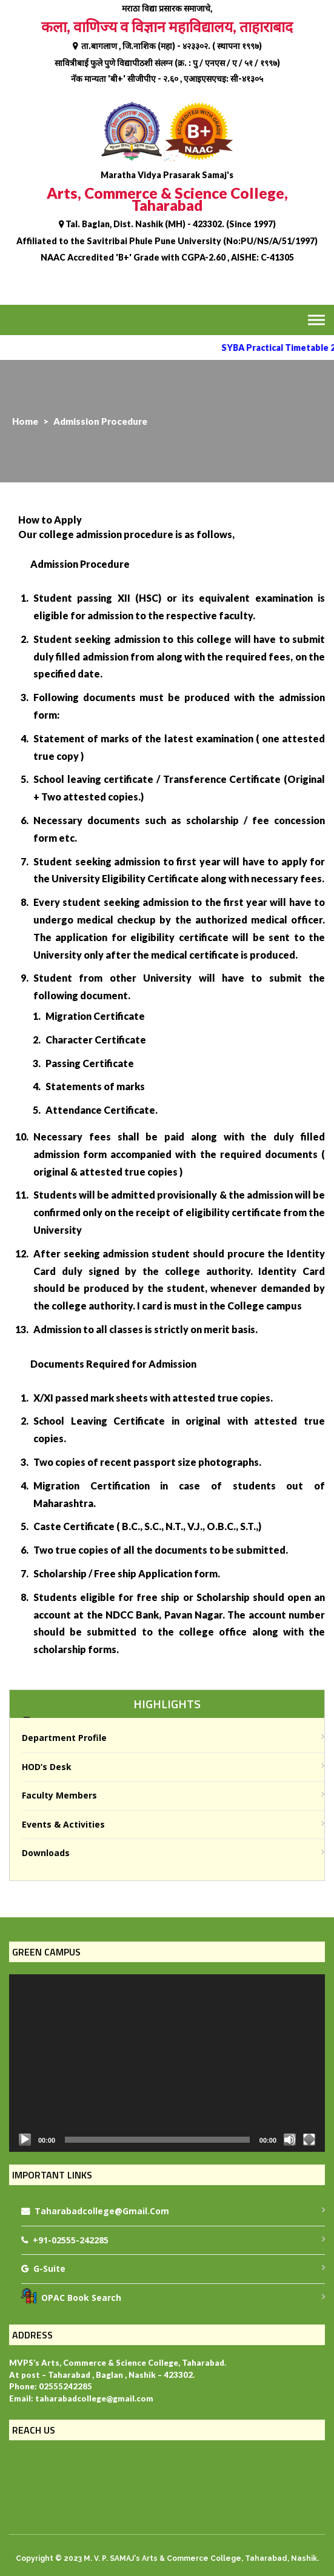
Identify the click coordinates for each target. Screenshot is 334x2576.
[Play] (25, 2140)
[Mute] (290, 2140)
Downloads (46, 1853)
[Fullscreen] (309, 2140)
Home (25, 421)
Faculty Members (59, 1795)
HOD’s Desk (47, 1766)
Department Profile (64, 1737)
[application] (167, 2063)
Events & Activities (63, 1824)
